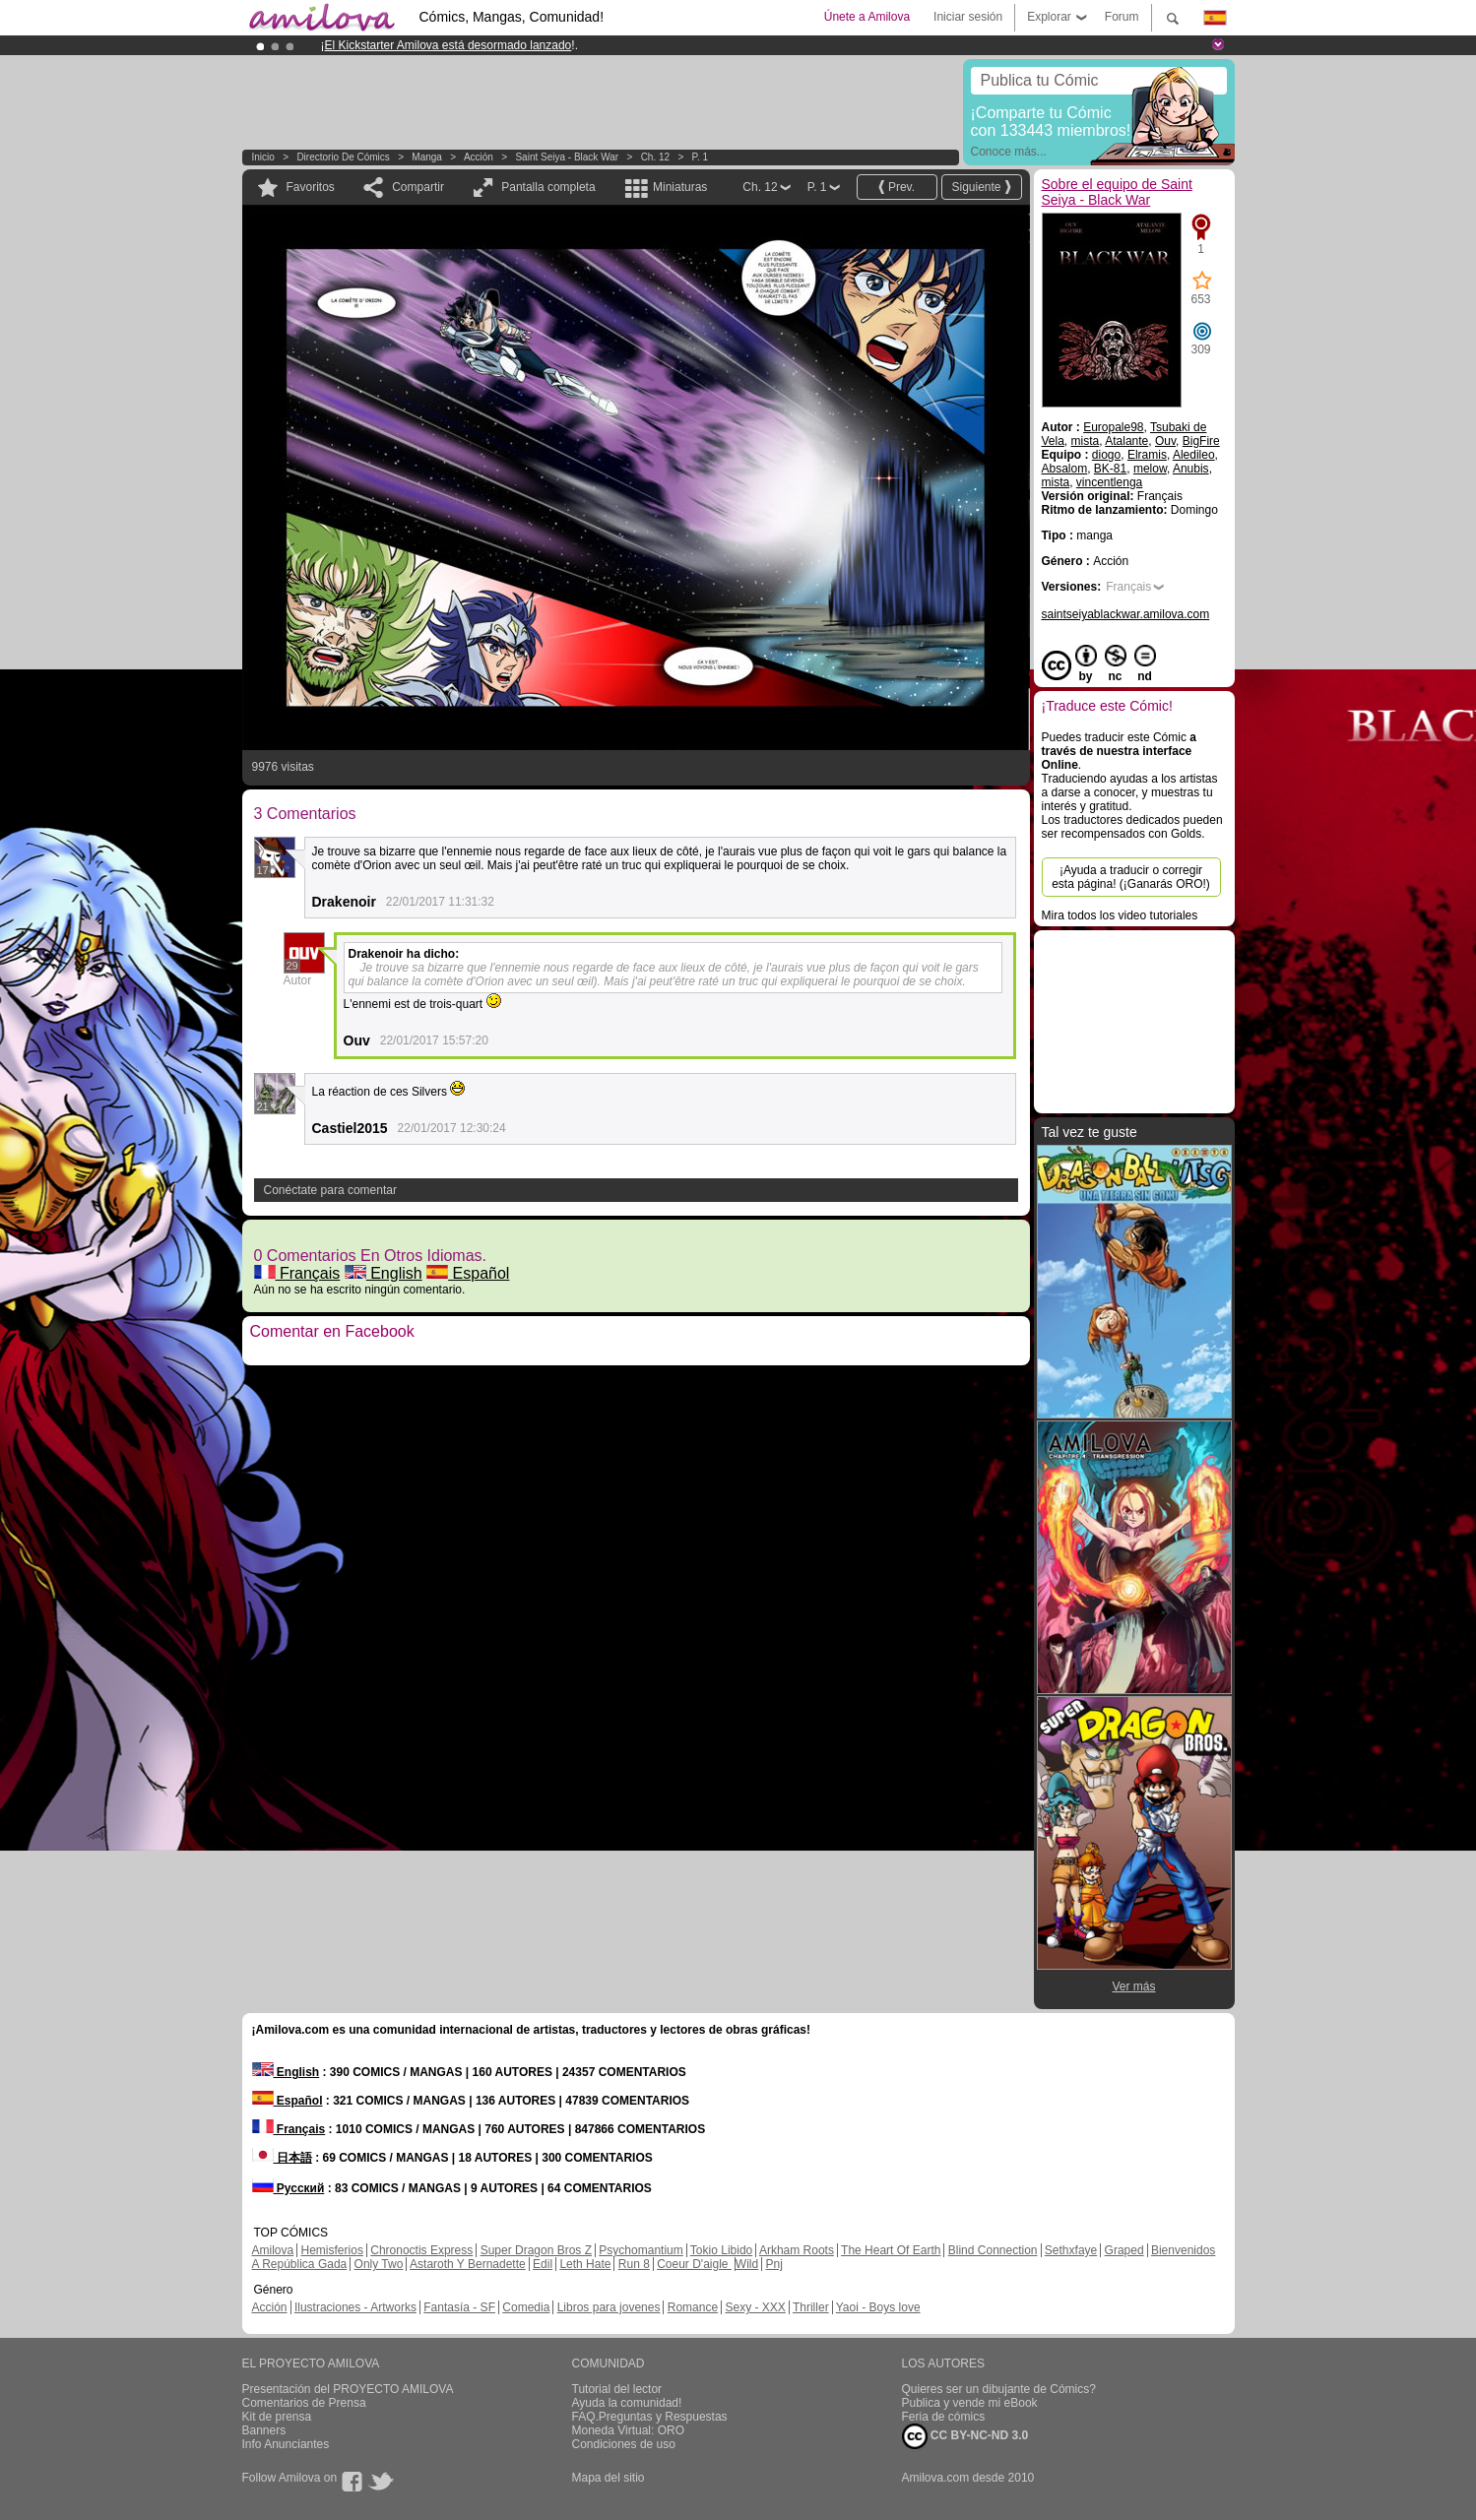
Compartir (418, 187)
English (383, 1273)
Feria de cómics (944, 2417)
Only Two (379, 2264)
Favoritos (311, 187)
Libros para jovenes (609, 2307)
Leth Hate (584, 2264)
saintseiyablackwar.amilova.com (1126, 614)
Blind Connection (993, 2250)
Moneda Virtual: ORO (628, 2430)
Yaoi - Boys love (878, 2307)
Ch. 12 (655, 157)
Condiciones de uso (623, 2444)
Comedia (525, 2307)
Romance (693, 2307)
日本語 (282, 2158)
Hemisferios (332, 2250)
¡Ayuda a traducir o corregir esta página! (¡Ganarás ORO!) (1131, 877)
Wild (747, 2264)
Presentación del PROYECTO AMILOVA (348, 2389)
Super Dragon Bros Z (536, 2250)
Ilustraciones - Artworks (355, 2307)
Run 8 (634, 2264)
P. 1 (700, 157)
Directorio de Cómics (342, 157)
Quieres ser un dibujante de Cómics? (999, 2389)
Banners (264, 2430)
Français (297, 1273)
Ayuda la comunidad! (627, 2403)
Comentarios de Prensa (304, 2403)
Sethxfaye (1071, 2250)
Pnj (774, 2264)
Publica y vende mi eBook (970, 2403)
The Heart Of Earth (890, 2250)
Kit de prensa (277, 2417)
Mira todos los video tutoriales (1120, 915)
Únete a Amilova (867, 17)
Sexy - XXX (755, 2307)
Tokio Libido (721, 2250)
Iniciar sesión (967, 17)
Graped (1124, 2250)
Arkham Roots (796, 2250)
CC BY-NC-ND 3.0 (965, 2436)
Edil (542, 2264)
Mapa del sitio (608, 2478)
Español (467, 1273)
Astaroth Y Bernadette (468, 2264)
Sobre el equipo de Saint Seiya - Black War (1117, 192)
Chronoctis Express (421, 2250)
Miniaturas (680, 187)
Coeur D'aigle (694, 2264)
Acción (478, 157)
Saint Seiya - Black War (566, 157)
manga (427, 157)
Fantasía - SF (459, 2307)
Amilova (273, 2250)
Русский (288, 2188)
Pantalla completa (548, 187)
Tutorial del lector (617, 2389)
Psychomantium (640, 2250)
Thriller (811, 2307)
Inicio (263, 157)
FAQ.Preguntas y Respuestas (650, 2417)
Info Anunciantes (286, 2444)
